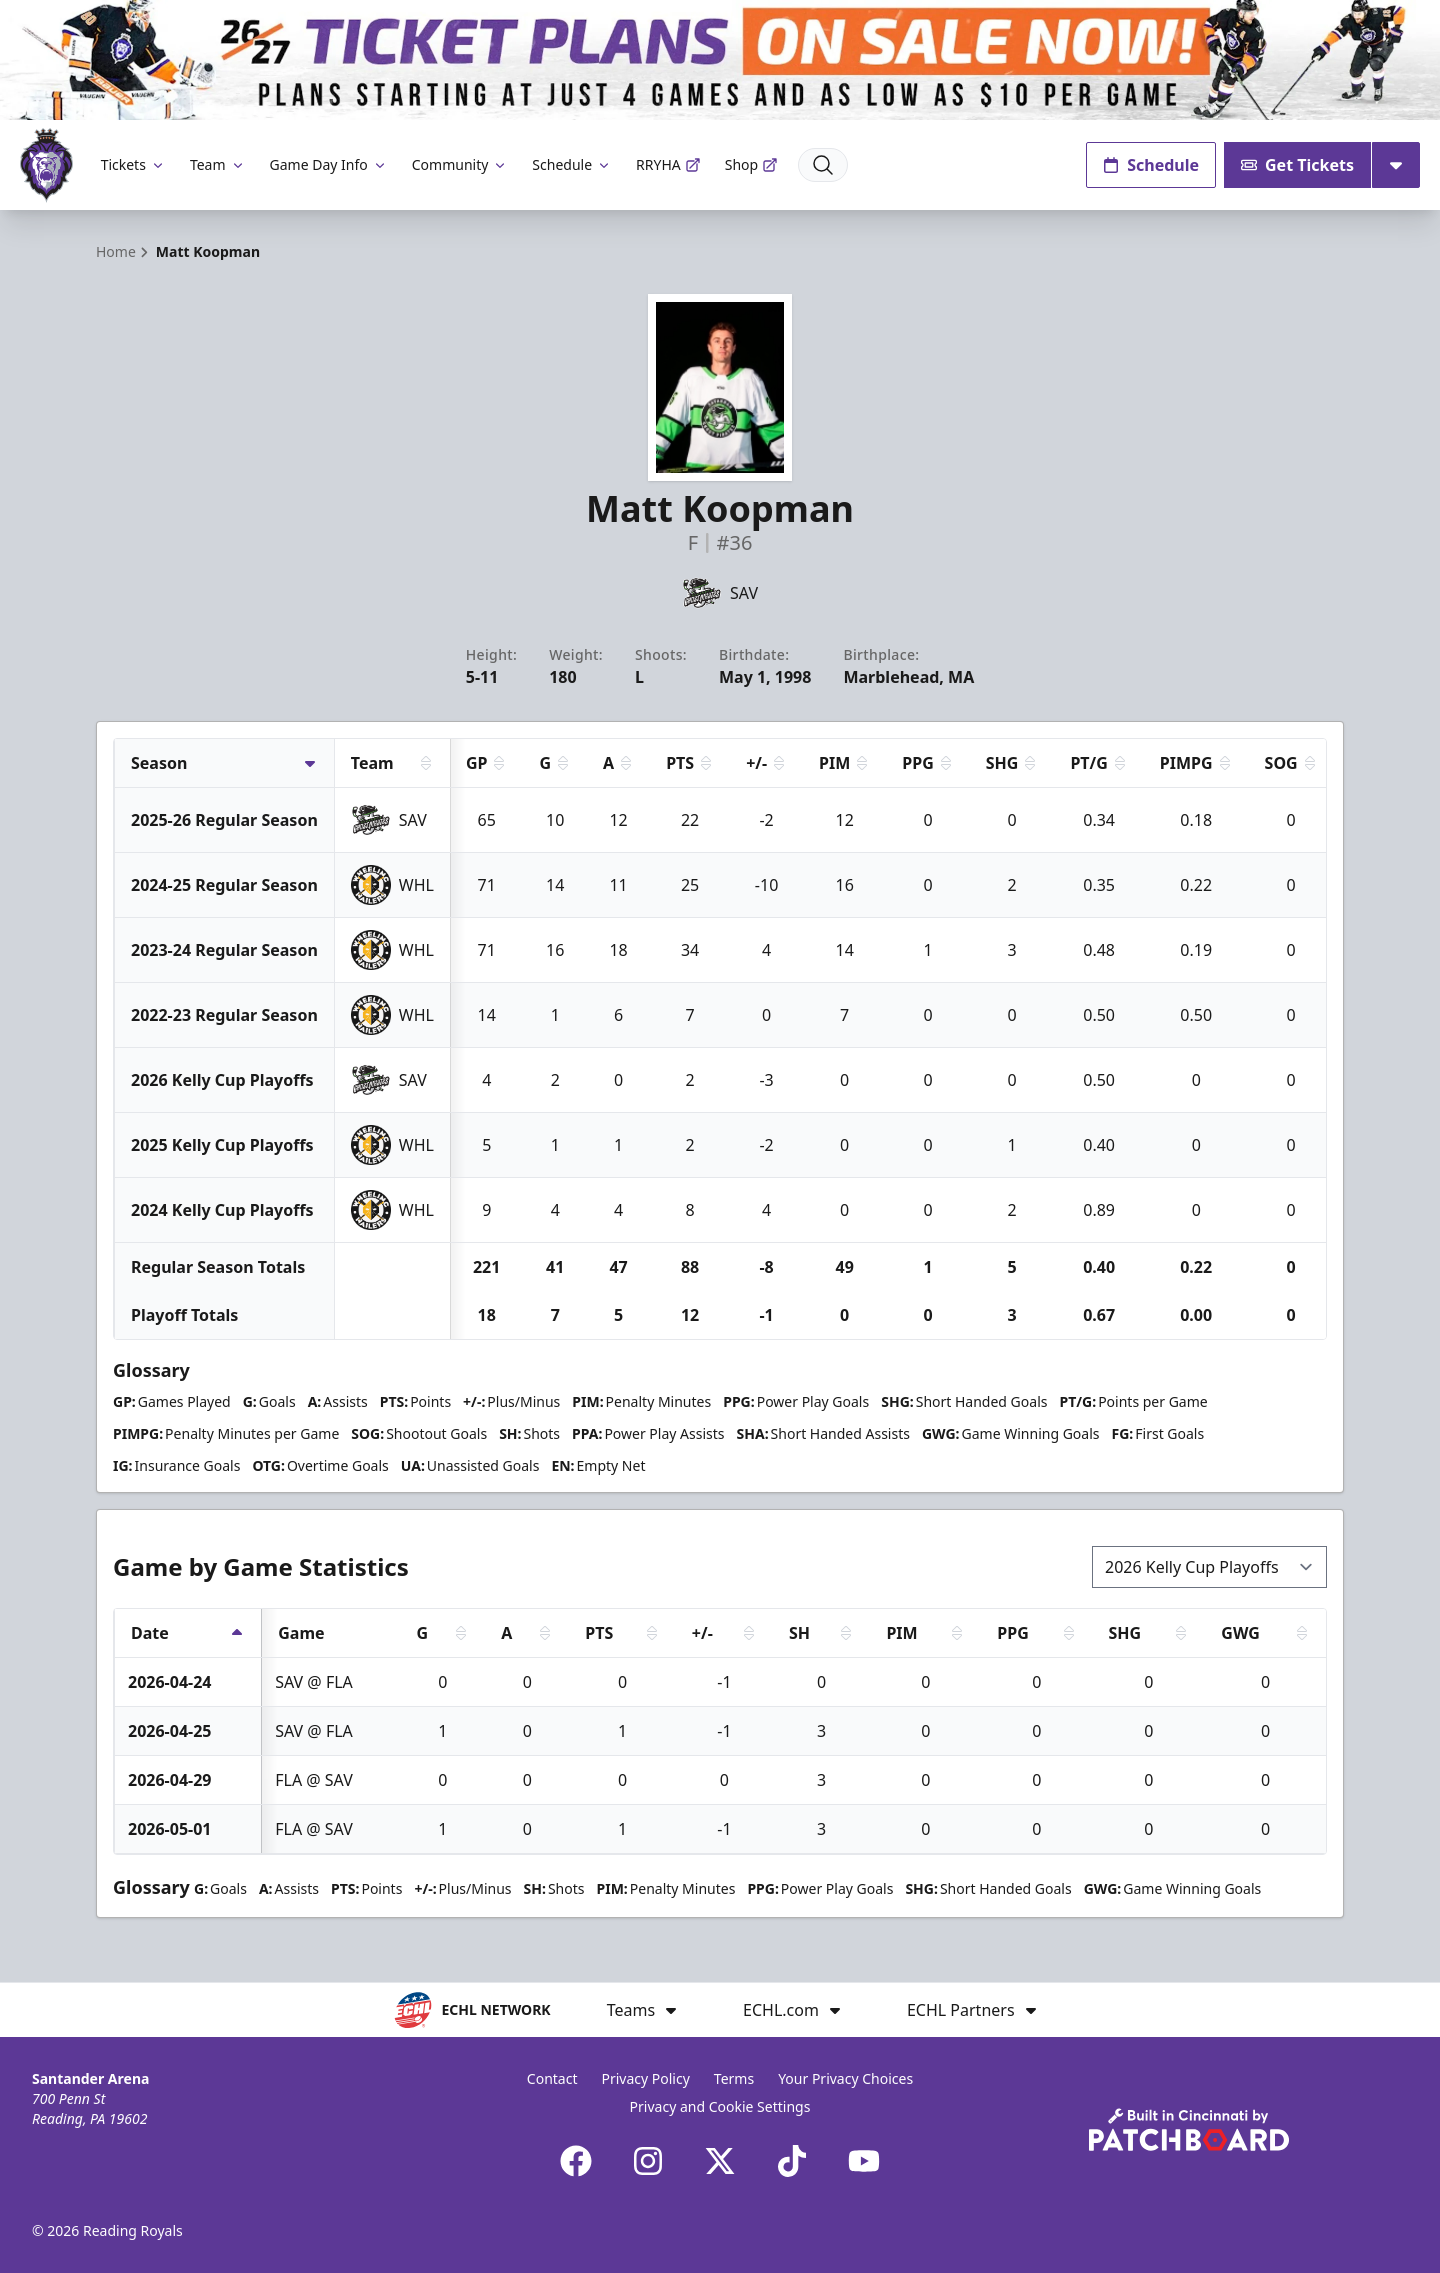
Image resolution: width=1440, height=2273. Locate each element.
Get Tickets (1297, 165)
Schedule (572, 164)
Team (218, 164)
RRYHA (668, 164)
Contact (552, 2078)
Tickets (133, 164)
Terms (734, 2078)
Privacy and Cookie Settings (720, 2106)
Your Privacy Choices (845, 2078)
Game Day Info (329, 164)
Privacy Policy (645, 2078)
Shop (751, 164)
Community (460, 164)
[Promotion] (720, 60)
